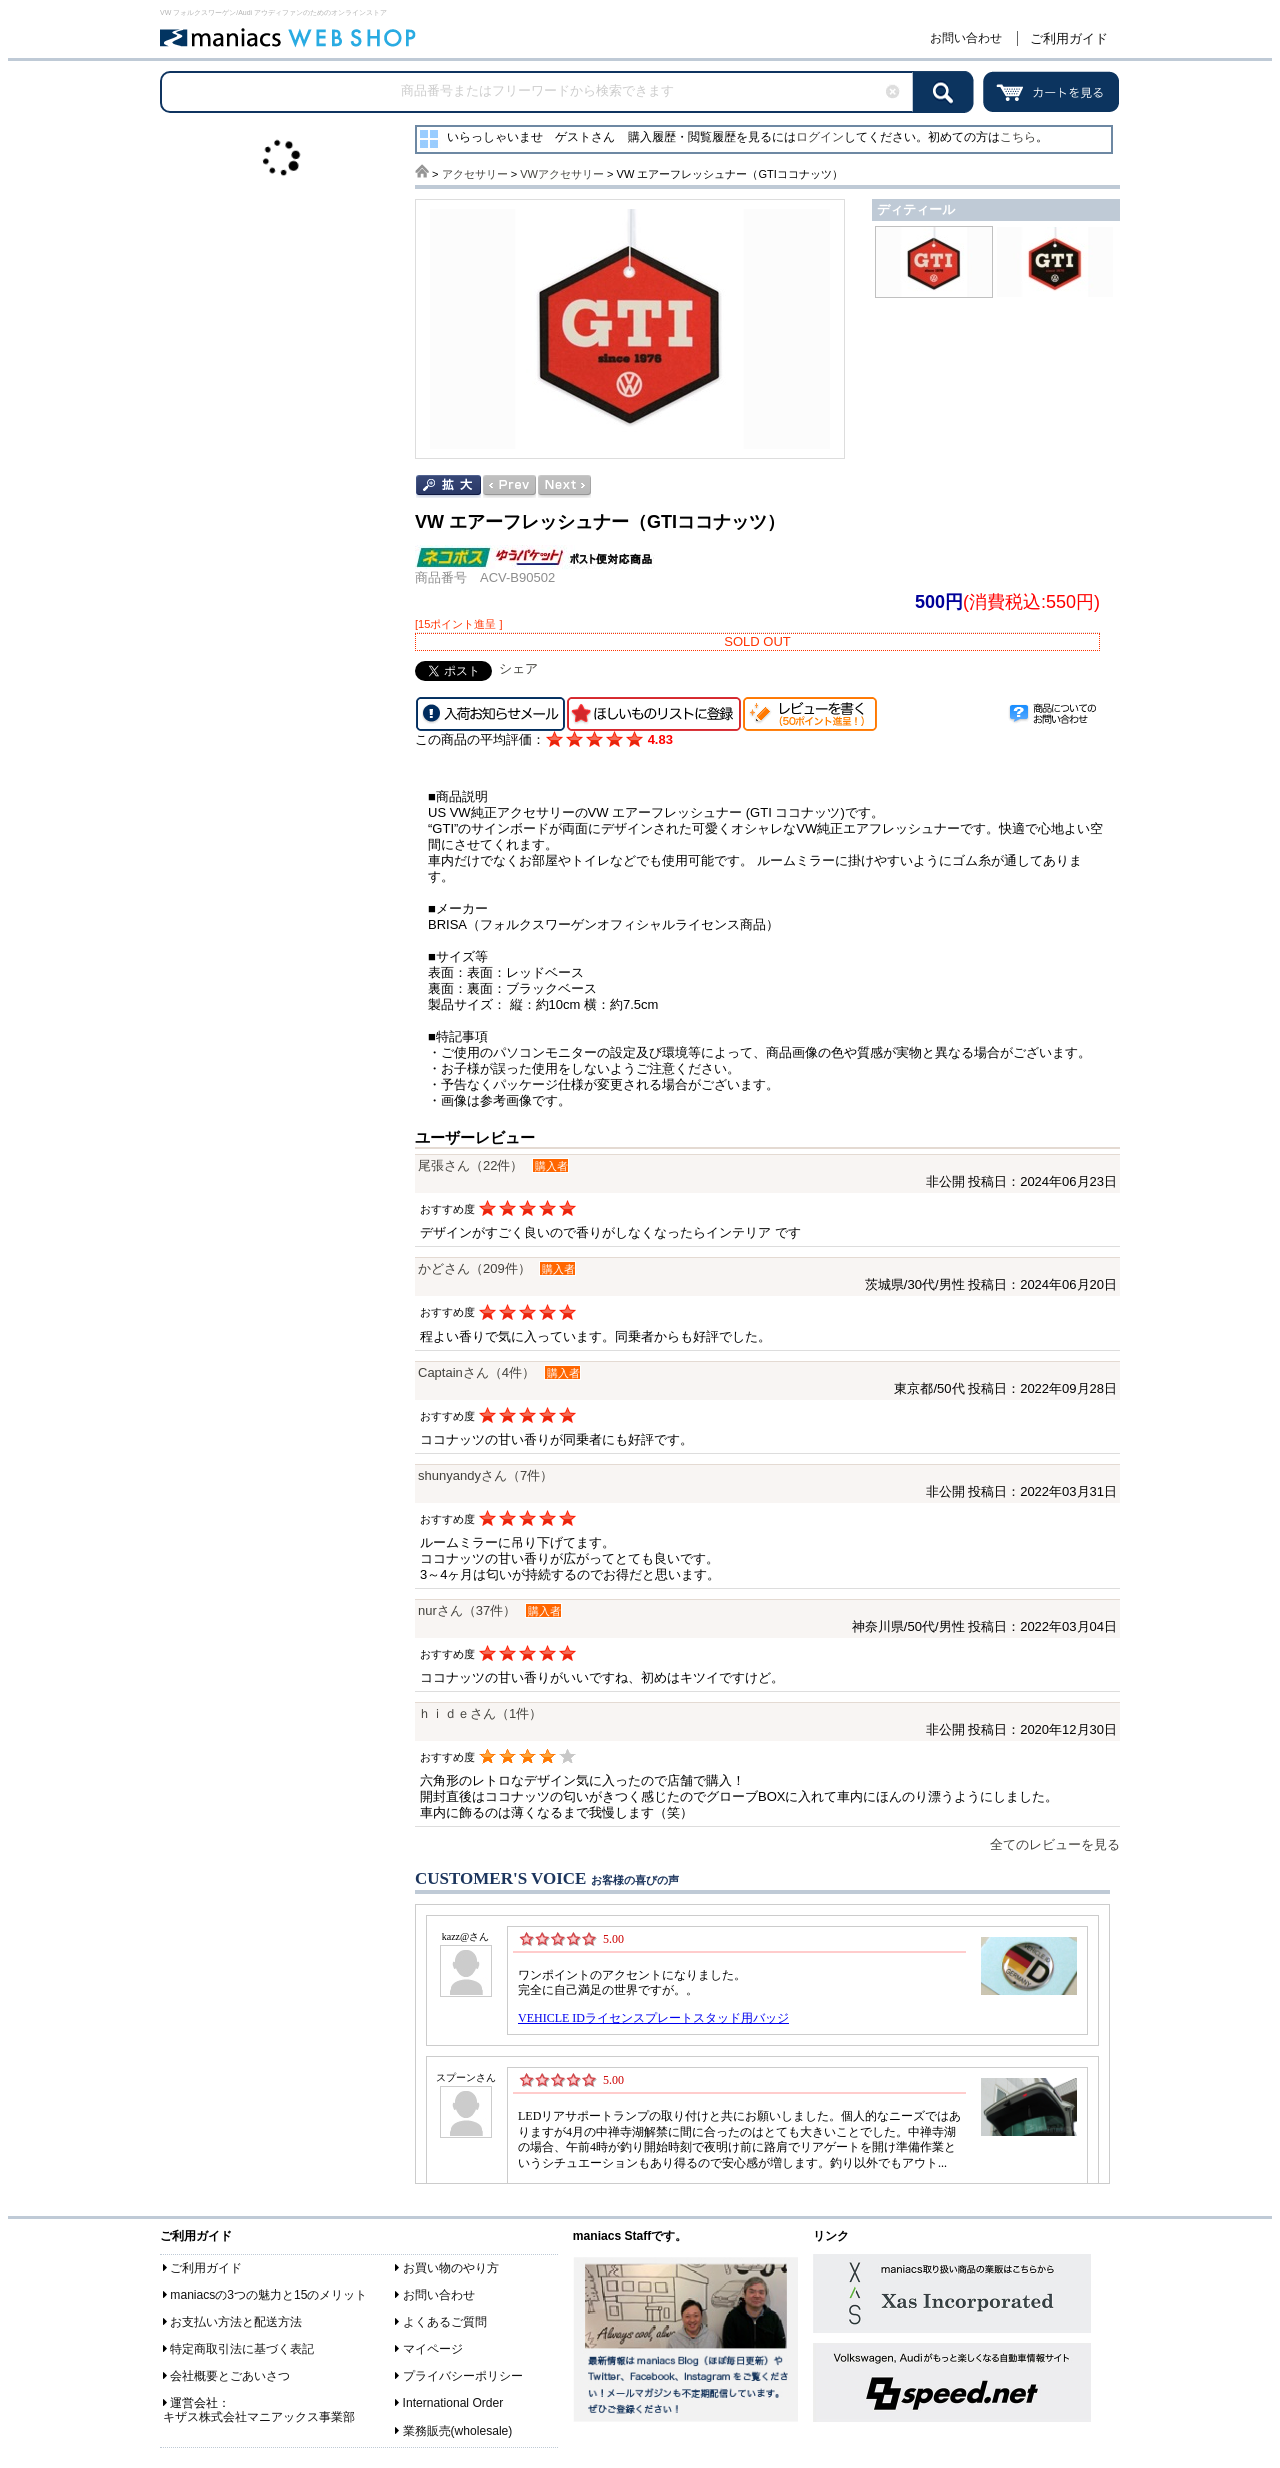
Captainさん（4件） (476, 1372)
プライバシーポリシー (463, 2376)
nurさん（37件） (467, 1610)
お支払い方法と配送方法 (236, 2322)
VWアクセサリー (562, 174)
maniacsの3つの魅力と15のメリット (268, 2295)
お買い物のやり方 (451, 2268)
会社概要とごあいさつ (230, 2376)
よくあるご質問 (445, 2322)
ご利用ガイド (1069, 38)
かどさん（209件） (474, 1268)
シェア (518, 668)
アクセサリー (475, 174)
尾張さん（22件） (470, 1165)
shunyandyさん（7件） (485, 1475)
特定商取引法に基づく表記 (242, 2349)
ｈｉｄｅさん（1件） (480, 1713)
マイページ (433, 2349)
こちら (1018, 137)
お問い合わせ (966, 38)
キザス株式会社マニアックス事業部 (259, 2417)
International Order (453, 2403)
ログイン (820, 137)
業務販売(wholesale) (458, 2431)
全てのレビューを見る (1055, 1844)
